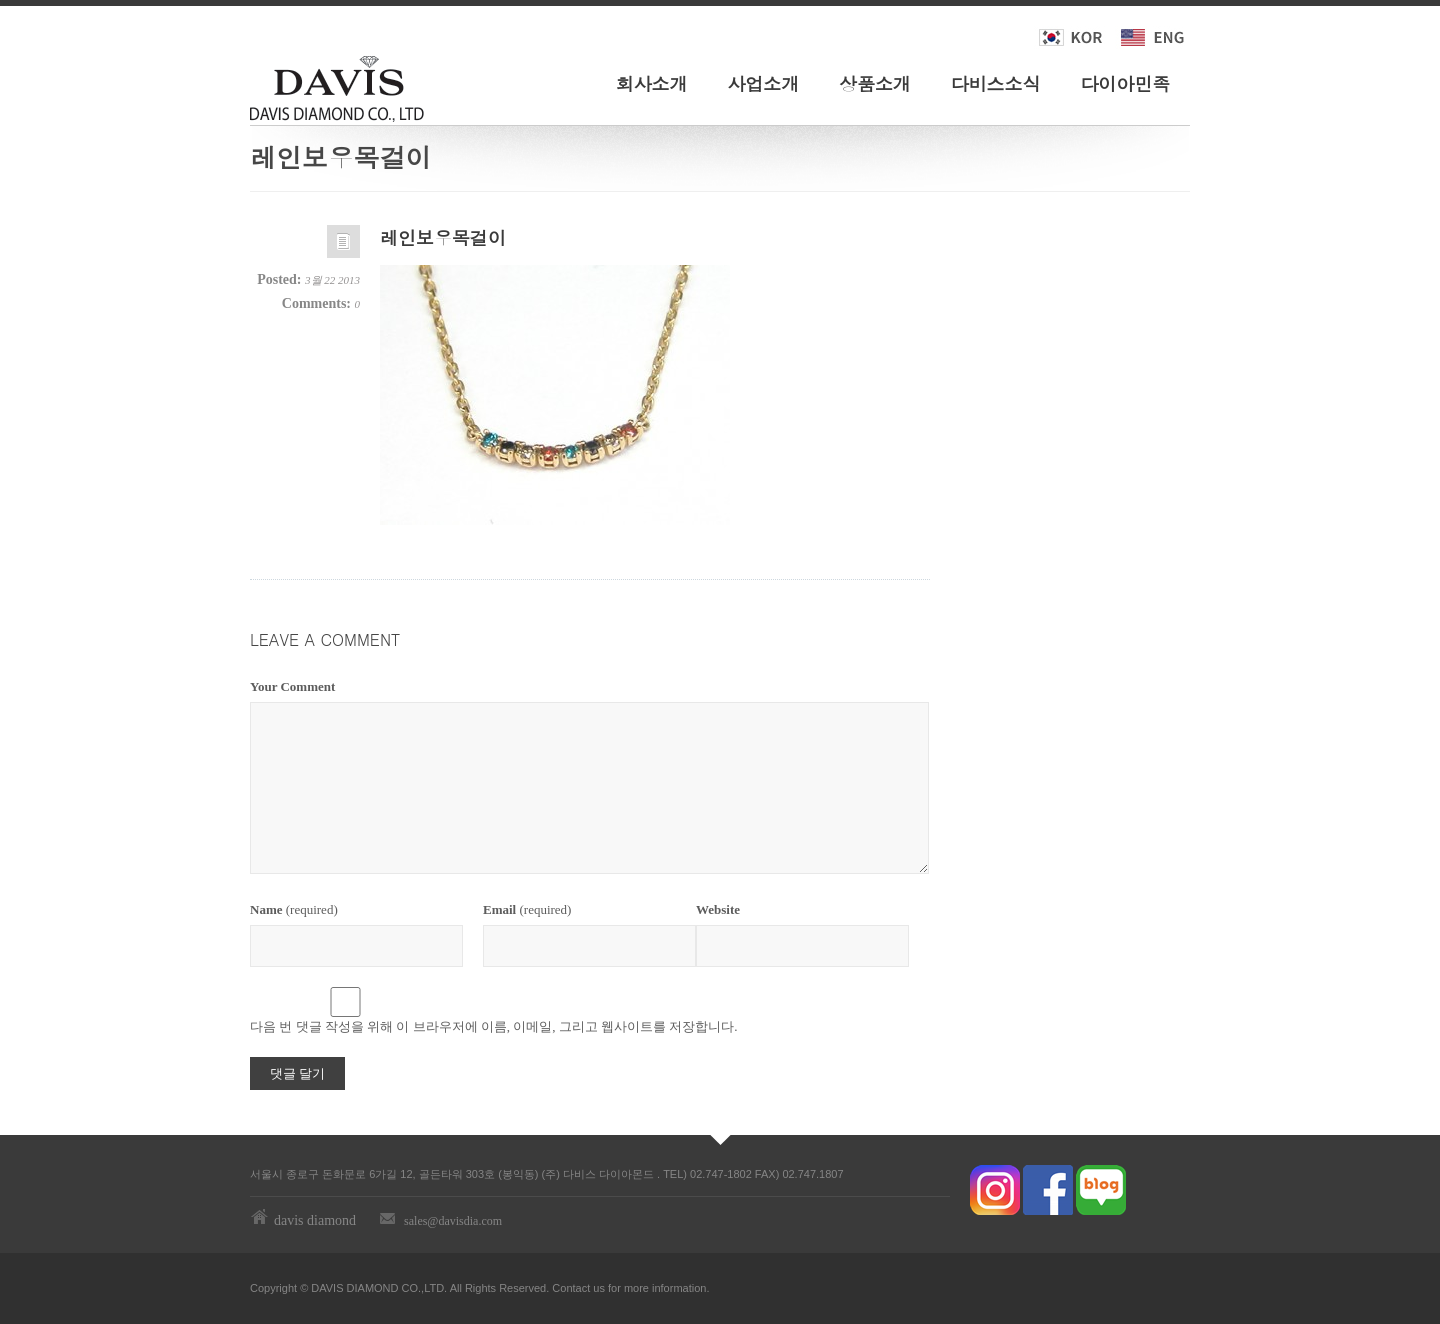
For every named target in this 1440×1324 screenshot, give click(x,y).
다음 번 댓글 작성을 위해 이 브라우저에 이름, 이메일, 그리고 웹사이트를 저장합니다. (494, 1026)
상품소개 (875, 83)
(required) (294, 909)
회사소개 (652, 83)
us (599, 1288)
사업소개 (763, 83)
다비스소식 (996, 83)
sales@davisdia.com (453, 1221)
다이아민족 (1125, 83)
